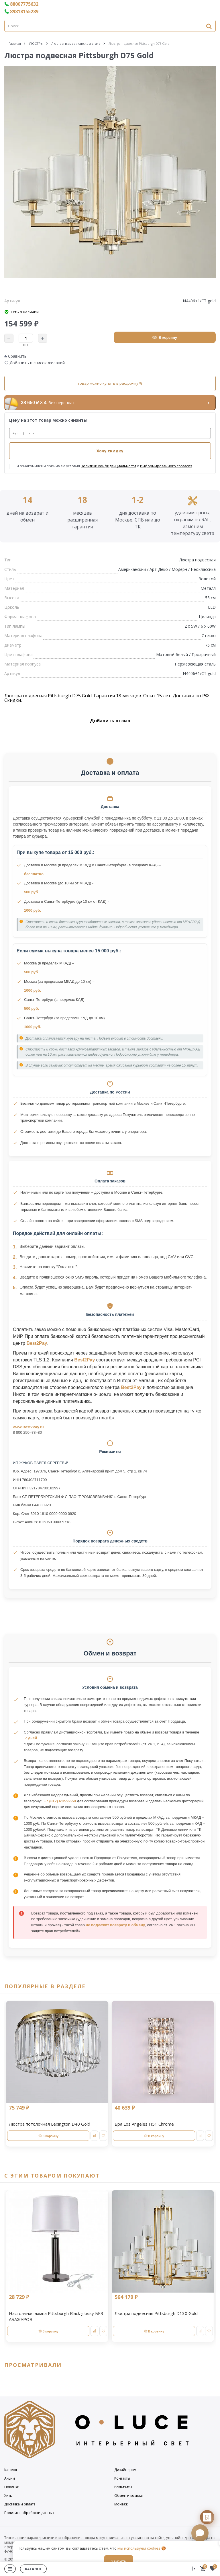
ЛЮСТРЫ (36, 43)
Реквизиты (123, 2487)
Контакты (122, 2478)
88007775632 (21, 4)
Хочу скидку (110, 451)
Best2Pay (36, 1343)
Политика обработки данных (29, 2513)
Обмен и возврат (129, 2495)
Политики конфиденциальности (108, 466)
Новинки (11, 2487)
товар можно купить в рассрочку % (110, 383)
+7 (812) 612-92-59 (60, 1801)
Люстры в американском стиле (76, 43)
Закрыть (118, 2561)
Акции (9, 2478)
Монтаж (121, 2504)
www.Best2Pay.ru (28, 1427)
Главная (15, 43)
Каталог (10, 2470)
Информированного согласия (166, 466)
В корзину (164, 337)
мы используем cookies (138, 2548)
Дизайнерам (125, 2470)
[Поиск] (110, 26)
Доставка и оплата (20, 2504)
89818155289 (21, 11)
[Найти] (209, 26)
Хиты (8, 2495)
